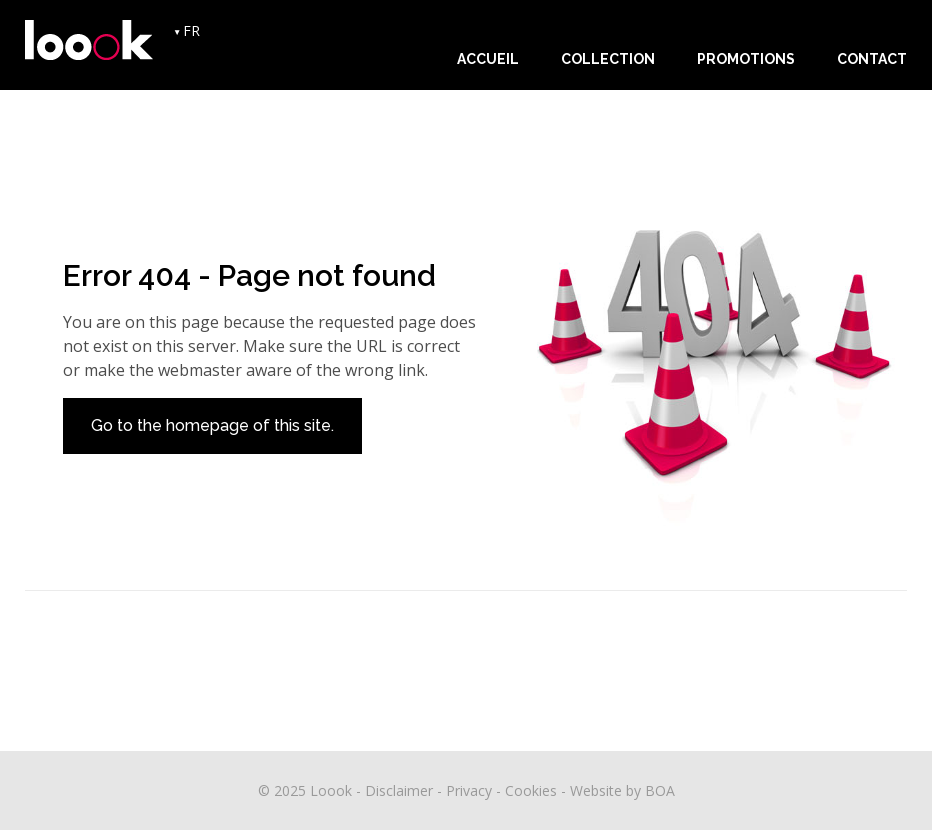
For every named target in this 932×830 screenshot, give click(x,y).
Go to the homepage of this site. (212, 425)
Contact (872, 59)
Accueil (488, 59)
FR (191, 30)
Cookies (531, 790)
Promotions (746, 59)
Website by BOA (622, 790)
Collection (608, 59)
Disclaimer (399, 790)
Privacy (469, 790)
